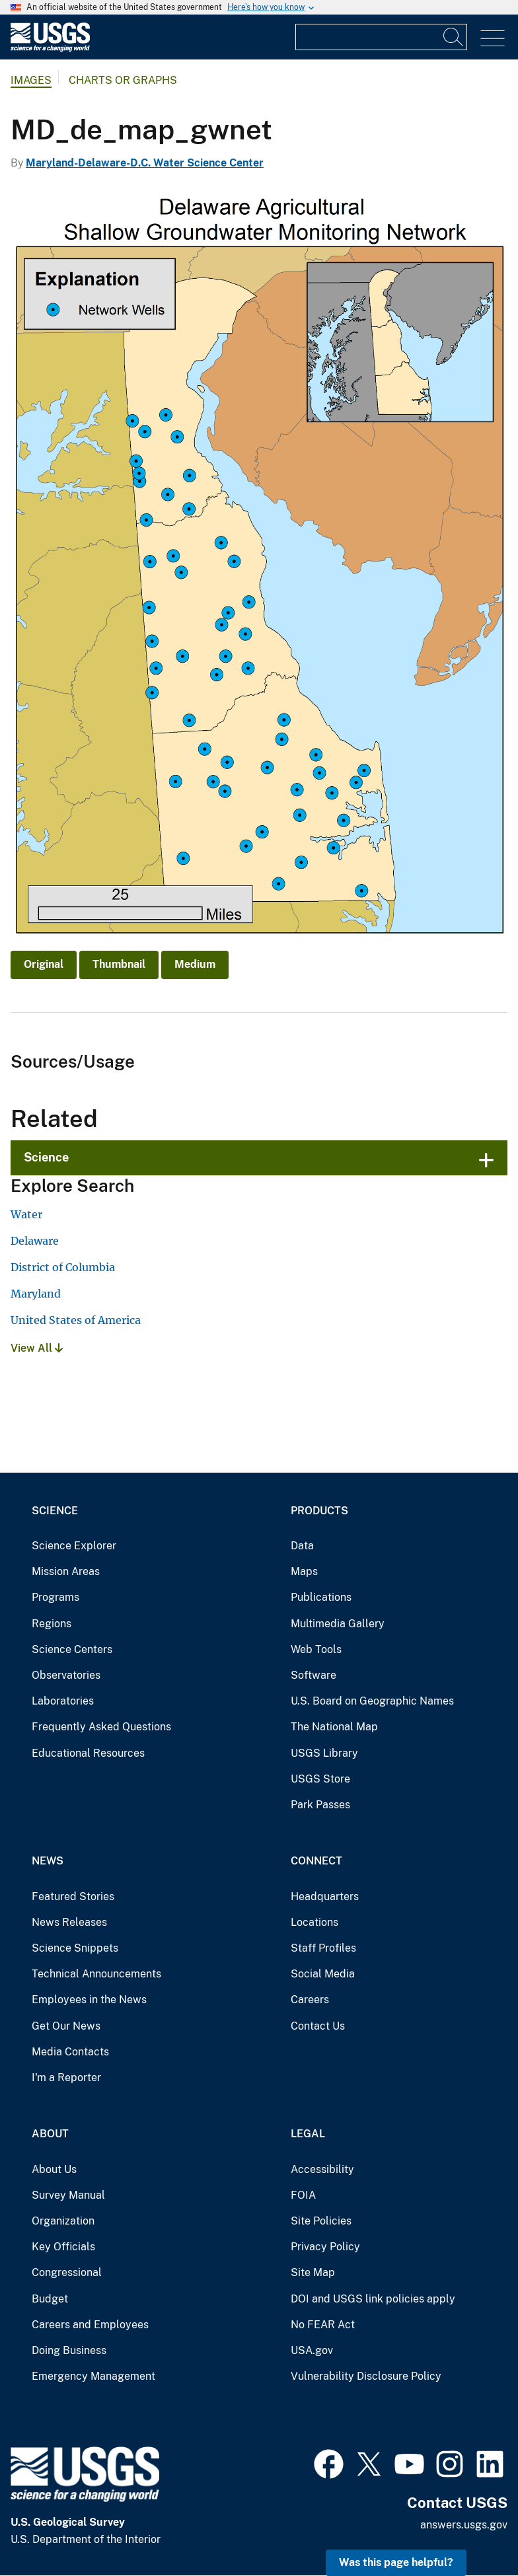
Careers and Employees (90, 2324)
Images (31, 80)
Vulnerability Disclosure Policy (366, 2376)
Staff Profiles (323, 1948)
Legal (308, 2133)
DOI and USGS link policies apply (373, 2299)
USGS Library (324, 1753)
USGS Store (320, 1779)
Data (302, 1545)
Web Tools (316, 1649)
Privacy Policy (325, 2246)
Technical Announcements (96, 1974)
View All (37, 1348)
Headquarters (325, 1896)
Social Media (323, 1974)
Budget (50, 2299)
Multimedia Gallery (338, 1623)
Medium (194, 964)
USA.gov (312, 2350)
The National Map (334, 1726)
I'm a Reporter (66, 2077)
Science (46, 1157)
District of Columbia (63, 1267)
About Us (54, 2169)
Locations (314, 1922)
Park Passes (320, 1804)
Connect (316, 1861)
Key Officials (63, 2246)
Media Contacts (70, 2051)
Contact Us (318, 2026)
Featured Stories (73, 1896)
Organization (63, 2221)
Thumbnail (118, 964)
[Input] (381, 37)
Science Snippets (75, 1948)
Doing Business (69, 2350)
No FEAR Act (323, 2324)
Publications (321, 1597)
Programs (55, 1597)
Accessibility (322, 2169)
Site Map (313, 2272)
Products (319, 1510)
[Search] (454, 37)
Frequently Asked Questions (101, 1726)
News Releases (69, 1922)
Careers (310, 1999)
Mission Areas (66, 1571)
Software (313, 1675)
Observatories (66, 1675)
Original (43, 964)
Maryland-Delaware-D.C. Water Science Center (145, 163)
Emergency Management (93, 2376)
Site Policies (321, 2221)
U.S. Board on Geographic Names (372, 1701)
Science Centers (72, 1649)
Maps (304, 1571)
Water (26, 1214)
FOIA (303, 2195)
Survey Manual (68, 2195)
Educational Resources (88, 1753)
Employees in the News (89, 1999)
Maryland (36, 1293)
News (47, 1861)
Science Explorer (74, 1545)
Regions (51, 1623)
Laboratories (63, 1701)
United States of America (76, 1320)
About (50, 2133)
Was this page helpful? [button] (396, 2562)
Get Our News (66, 2026)
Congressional (67, 2272)
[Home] (50, 48)
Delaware (35, 1240)
